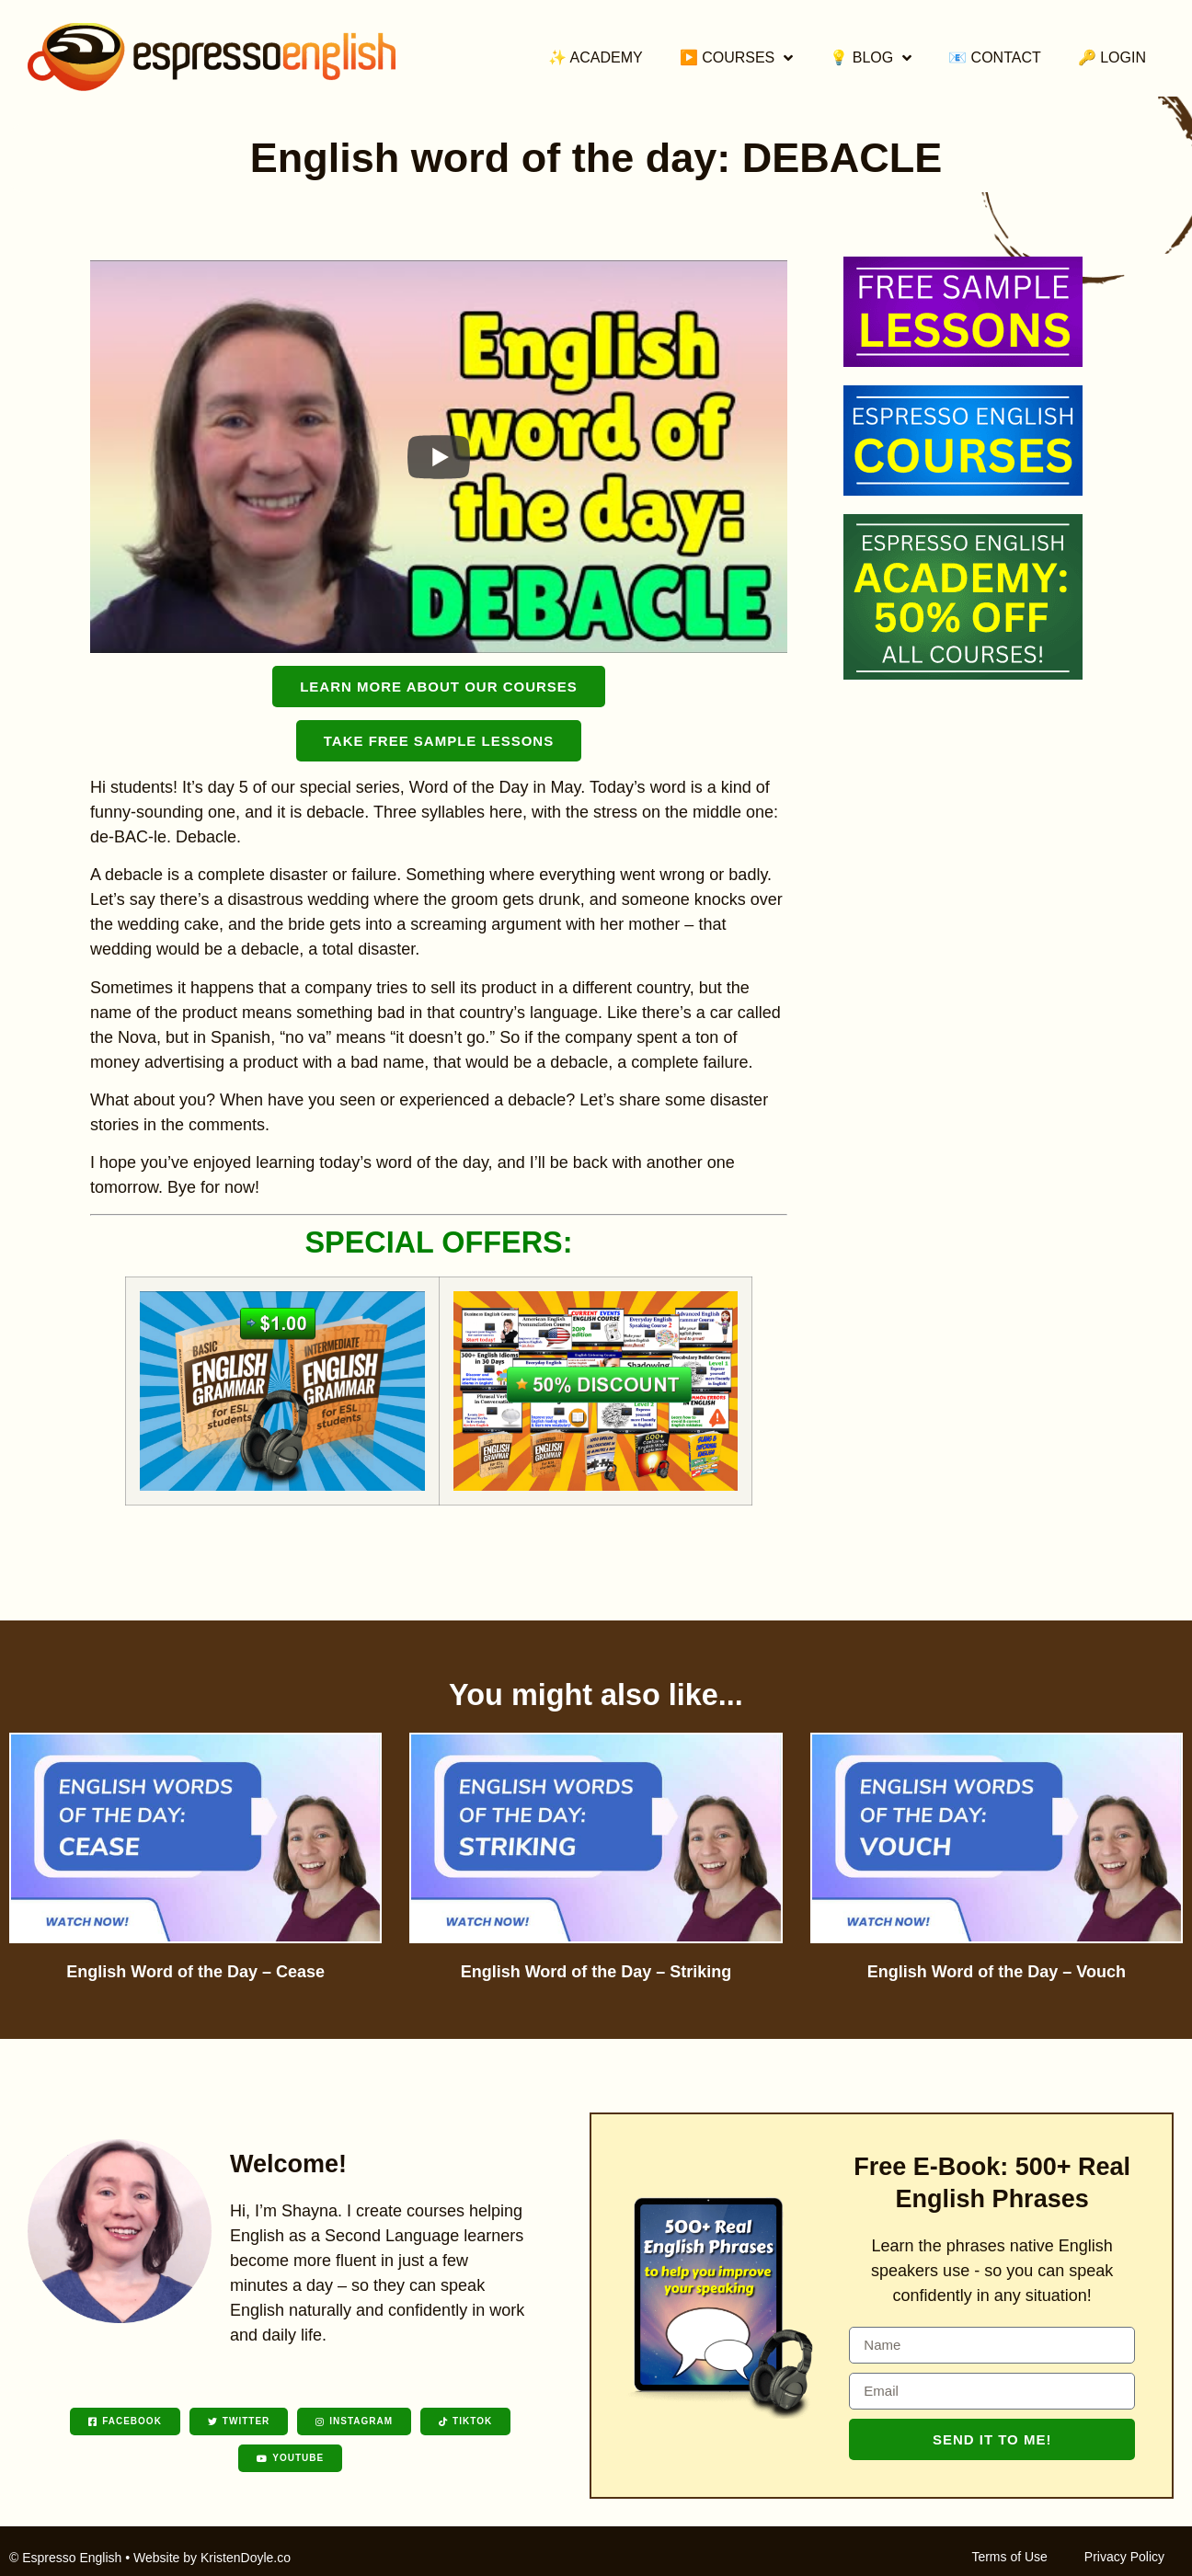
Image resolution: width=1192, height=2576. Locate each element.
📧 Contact (994, 57)
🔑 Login (1112, 57)
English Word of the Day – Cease (195, 1972)
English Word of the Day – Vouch (996, 1972)
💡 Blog (870, 57)
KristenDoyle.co (246, 2557)
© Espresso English (65, 2557)
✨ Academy (595, 57)
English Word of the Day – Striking (596, 1972)
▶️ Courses (737, 57)
